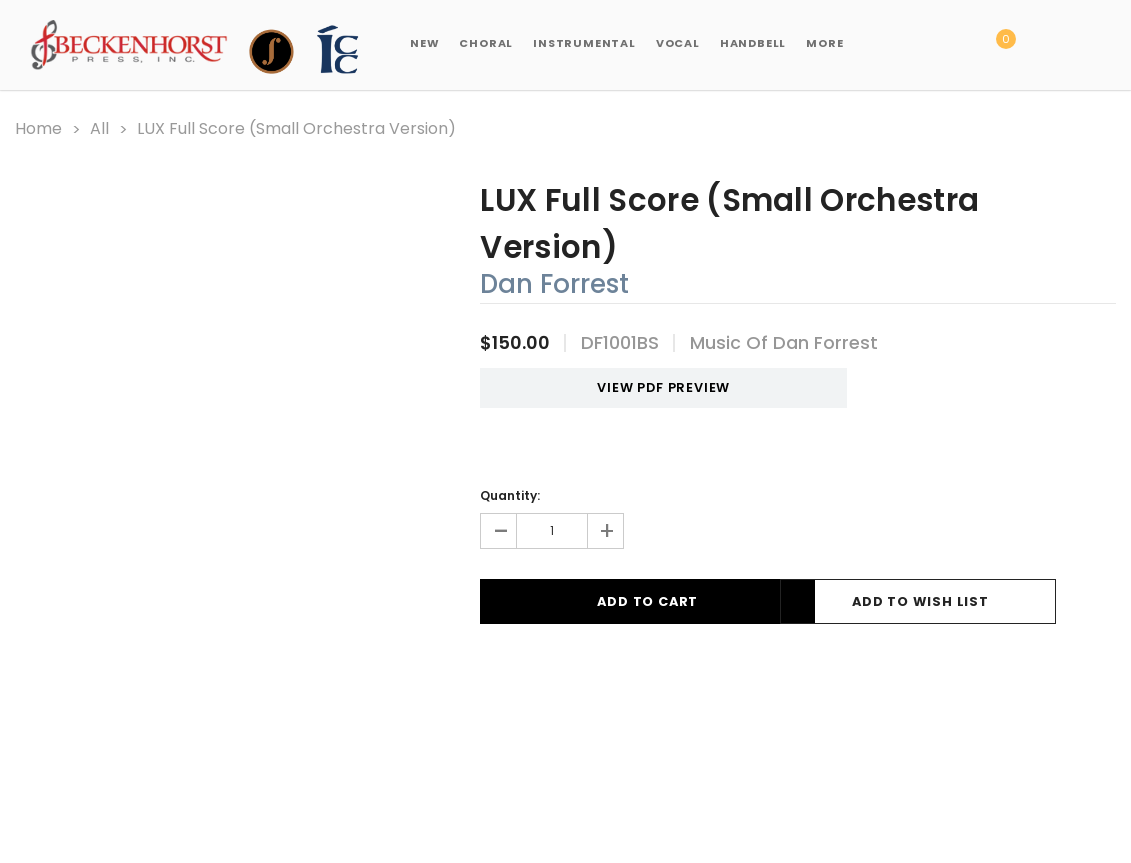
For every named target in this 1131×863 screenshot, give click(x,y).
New (424, 43)
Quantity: (510, 494)
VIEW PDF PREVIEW (631, 387)
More (824, 43)
